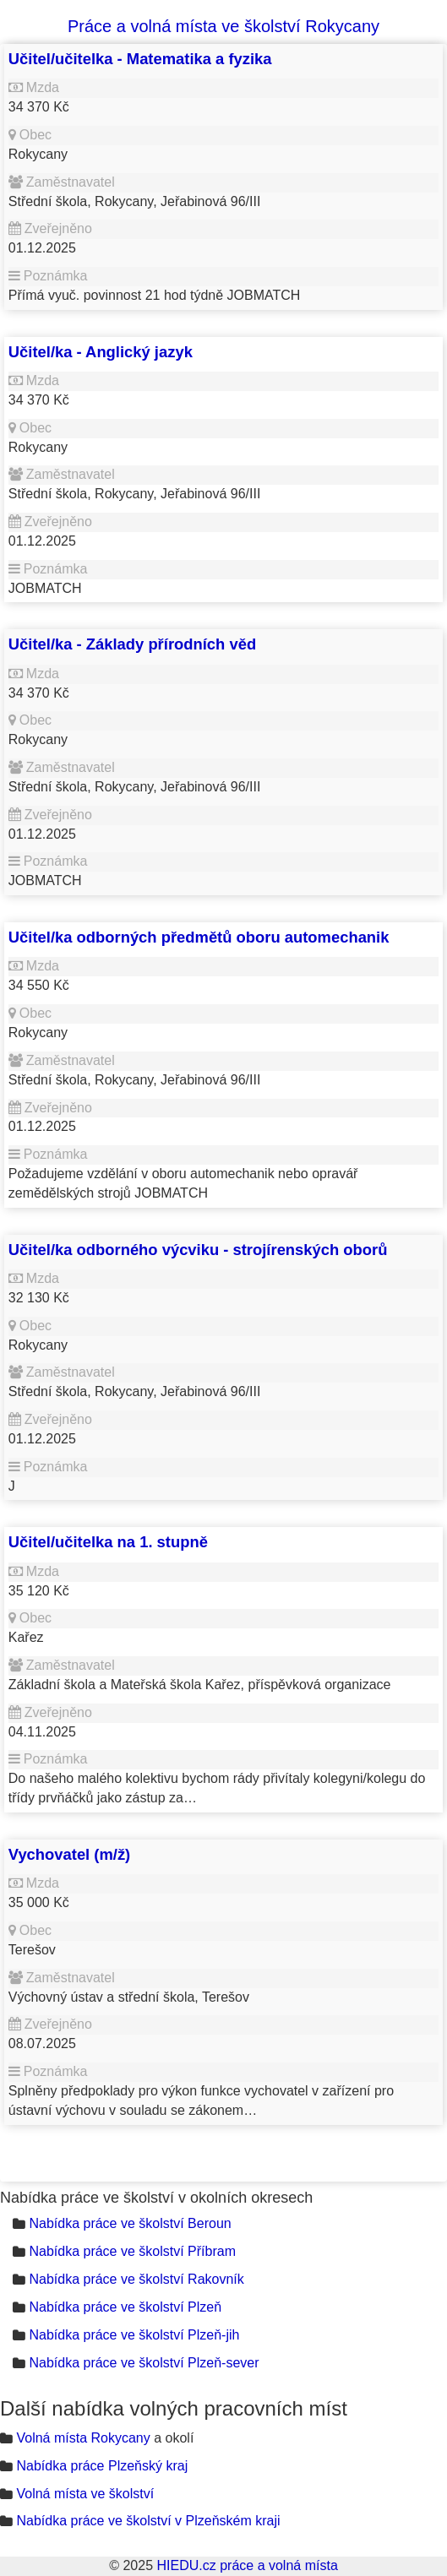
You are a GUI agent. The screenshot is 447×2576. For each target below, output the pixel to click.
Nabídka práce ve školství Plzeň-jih (134, 2335)
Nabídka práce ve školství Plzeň (125, 2307)
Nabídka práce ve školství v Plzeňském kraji (148, 2521)
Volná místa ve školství (85, 2493)
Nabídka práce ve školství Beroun (130, 2223)
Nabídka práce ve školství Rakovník (136, 2279)
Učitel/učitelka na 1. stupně (108, 1542)
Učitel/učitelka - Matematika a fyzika (140, 59)
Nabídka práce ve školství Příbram (132, 2251)
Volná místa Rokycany (83, 2438)
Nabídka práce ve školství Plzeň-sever (144, 2363)
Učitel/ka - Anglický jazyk (100, 352)
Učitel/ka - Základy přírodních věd (132, 644)
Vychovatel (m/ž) (69, 1854)
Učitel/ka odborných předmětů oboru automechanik (199, 937)
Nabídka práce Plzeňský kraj (102, 2466)
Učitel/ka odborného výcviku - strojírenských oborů (198, 1249)
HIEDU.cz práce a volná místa (246, 2565)
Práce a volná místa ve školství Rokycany (223, 26)
